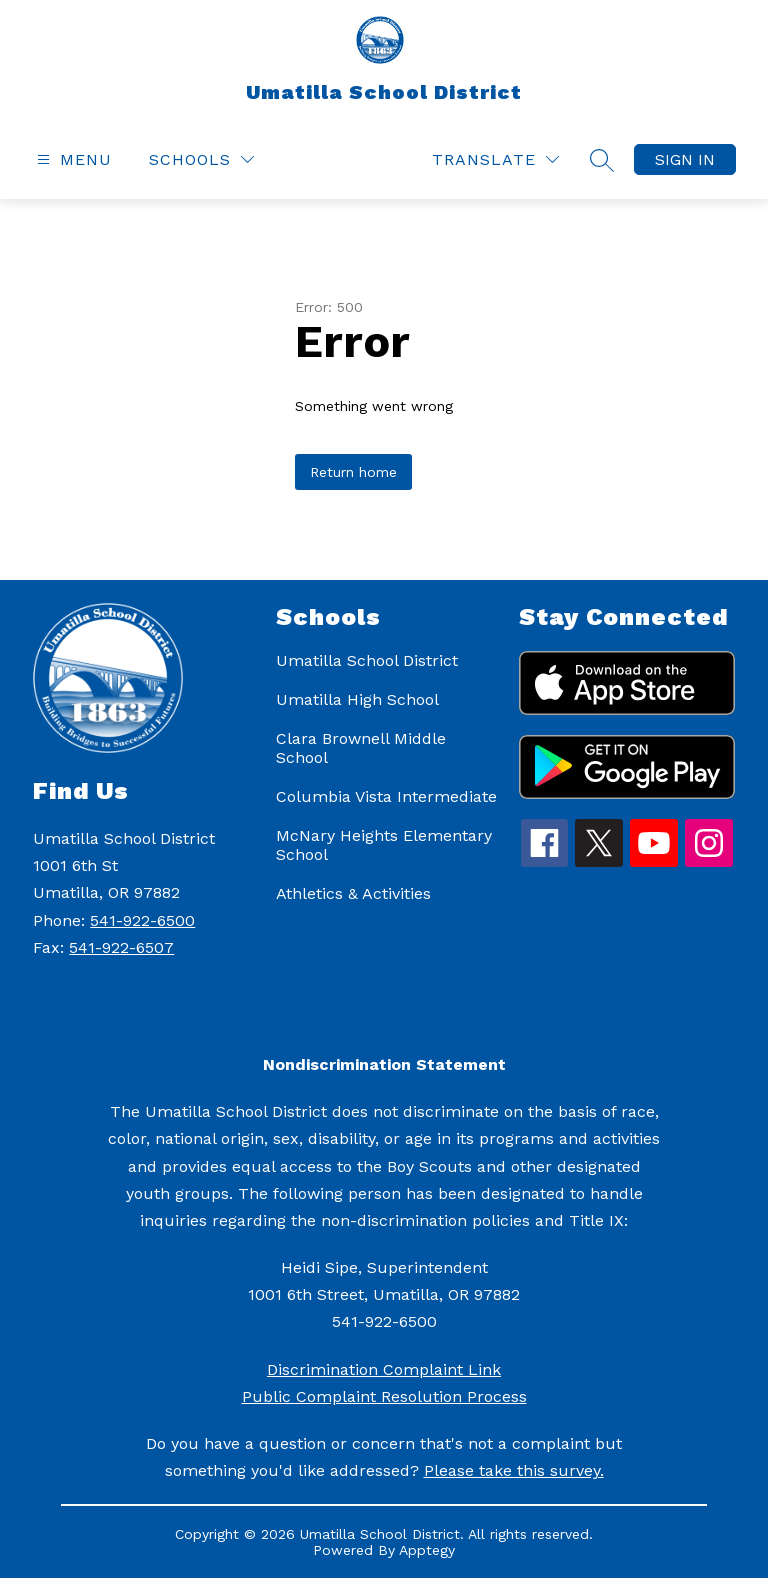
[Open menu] (72, 159)
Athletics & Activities (353, 893)
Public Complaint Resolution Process (384, 1396)
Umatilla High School (357, 699)
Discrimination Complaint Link (384, 1369)
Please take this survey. (514, 1470)
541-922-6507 (121, 947)
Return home (353, 472)
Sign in (685, 159)
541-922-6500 (142, 920)
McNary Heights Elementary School (384, 845)
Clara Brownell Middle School (361, 748)
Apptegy (427, 1550)
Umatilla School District (367, 660)
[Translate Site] (495, 159)
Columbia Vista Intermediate (386, 796)
